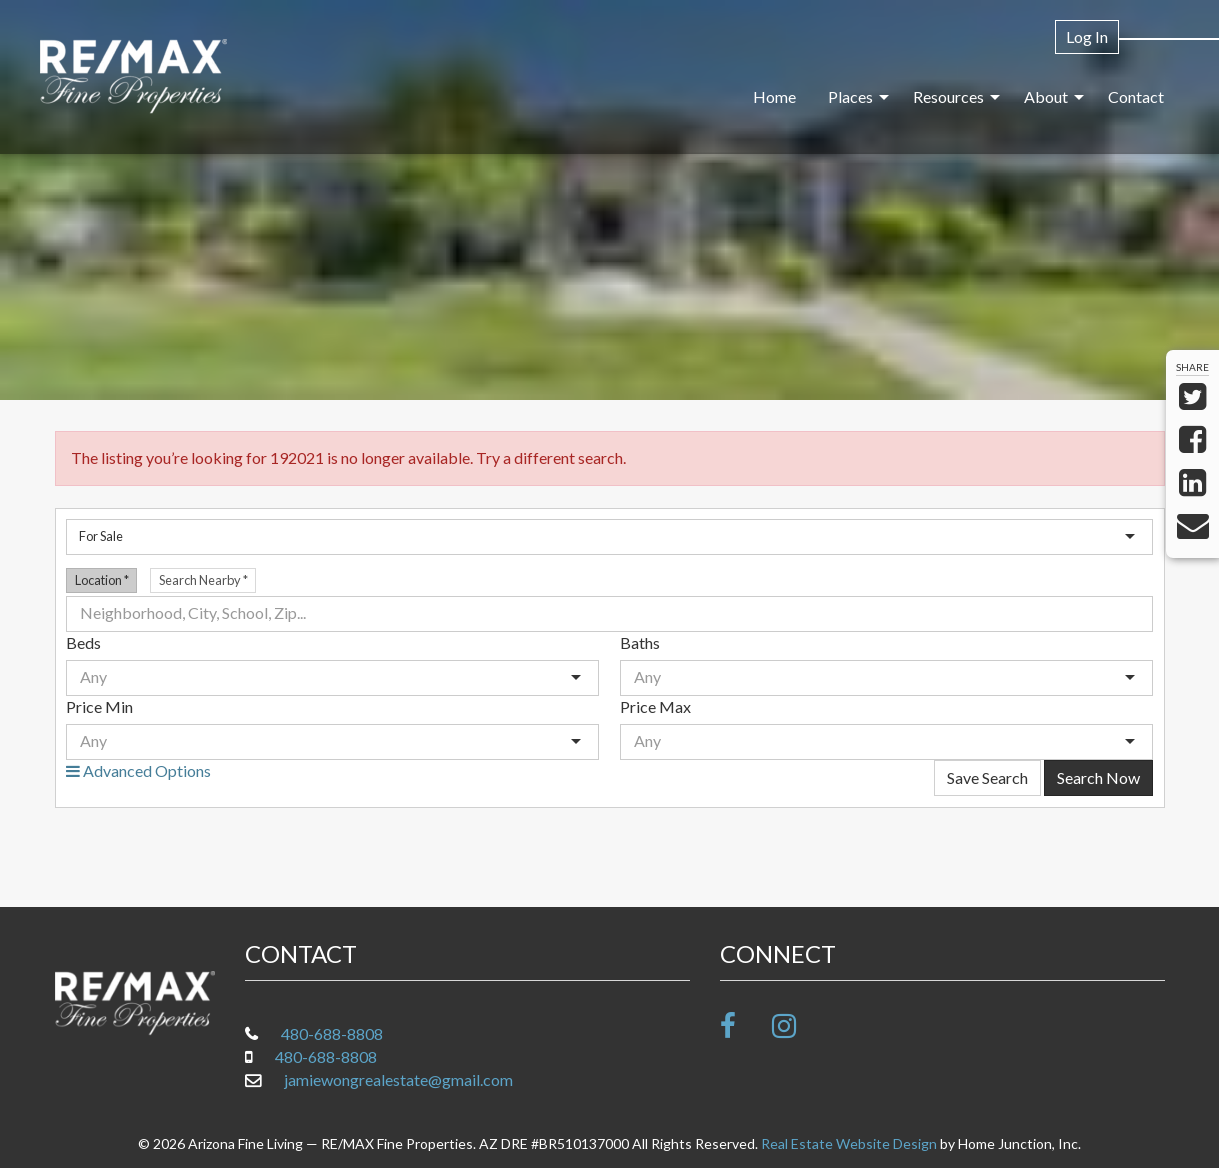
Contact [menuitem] (1136, 96)
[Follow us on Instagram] (796, 1025)
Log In (1087, 36)
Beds (83, 642)
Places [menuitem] (850, 96)
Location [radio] (102, 580)
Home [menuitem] (774, 96)
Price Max (655, 706)
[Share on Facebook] (1192, 444)
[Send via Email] (1193, 530)
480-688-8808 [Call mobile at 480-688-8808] (326, 1056)
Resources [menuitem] (948, 96)
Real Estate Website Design (849, 1143)
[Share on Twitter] (1192, 401)
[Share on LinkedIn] (1192, 487)
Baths (640, 642)
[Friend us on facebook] (744, 1025)
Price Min (99, 706)
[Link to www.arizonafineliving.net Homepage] (133, 77)
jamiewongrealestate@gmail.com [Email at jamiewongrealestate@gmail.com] (398, 1079)
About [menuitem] (1046, 96)
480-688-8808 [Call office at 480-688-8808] (332, 1033)
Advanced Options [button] (138, 770)
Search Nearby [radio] (203, 580)
